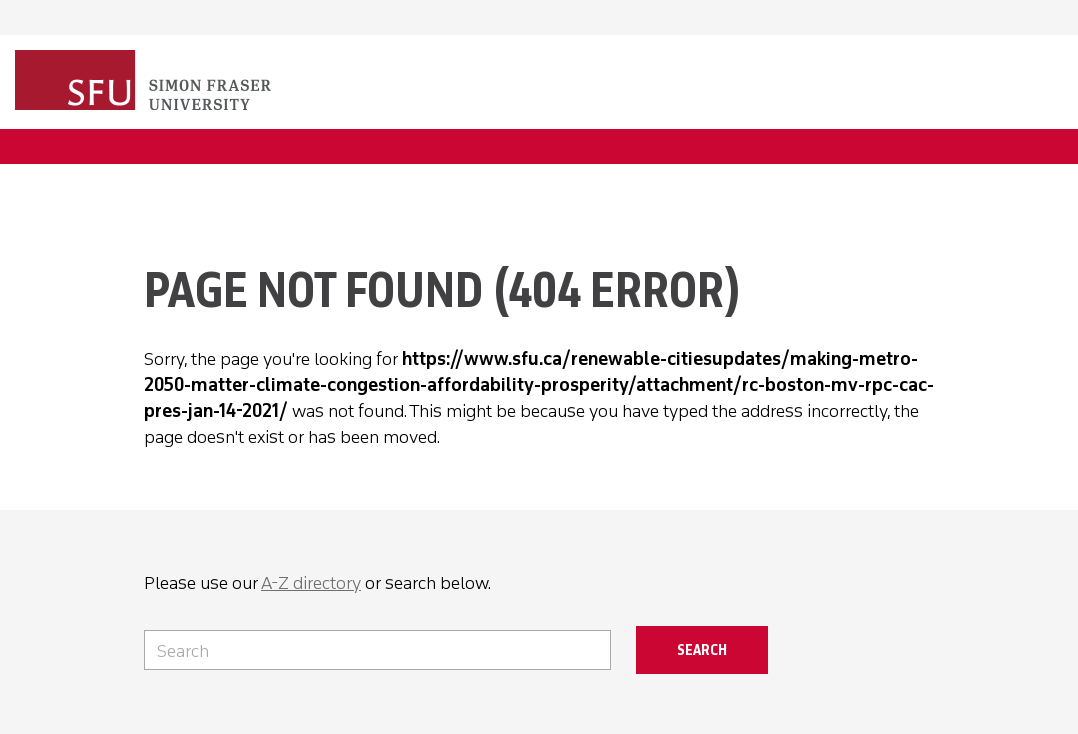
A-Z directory (311, 583)
